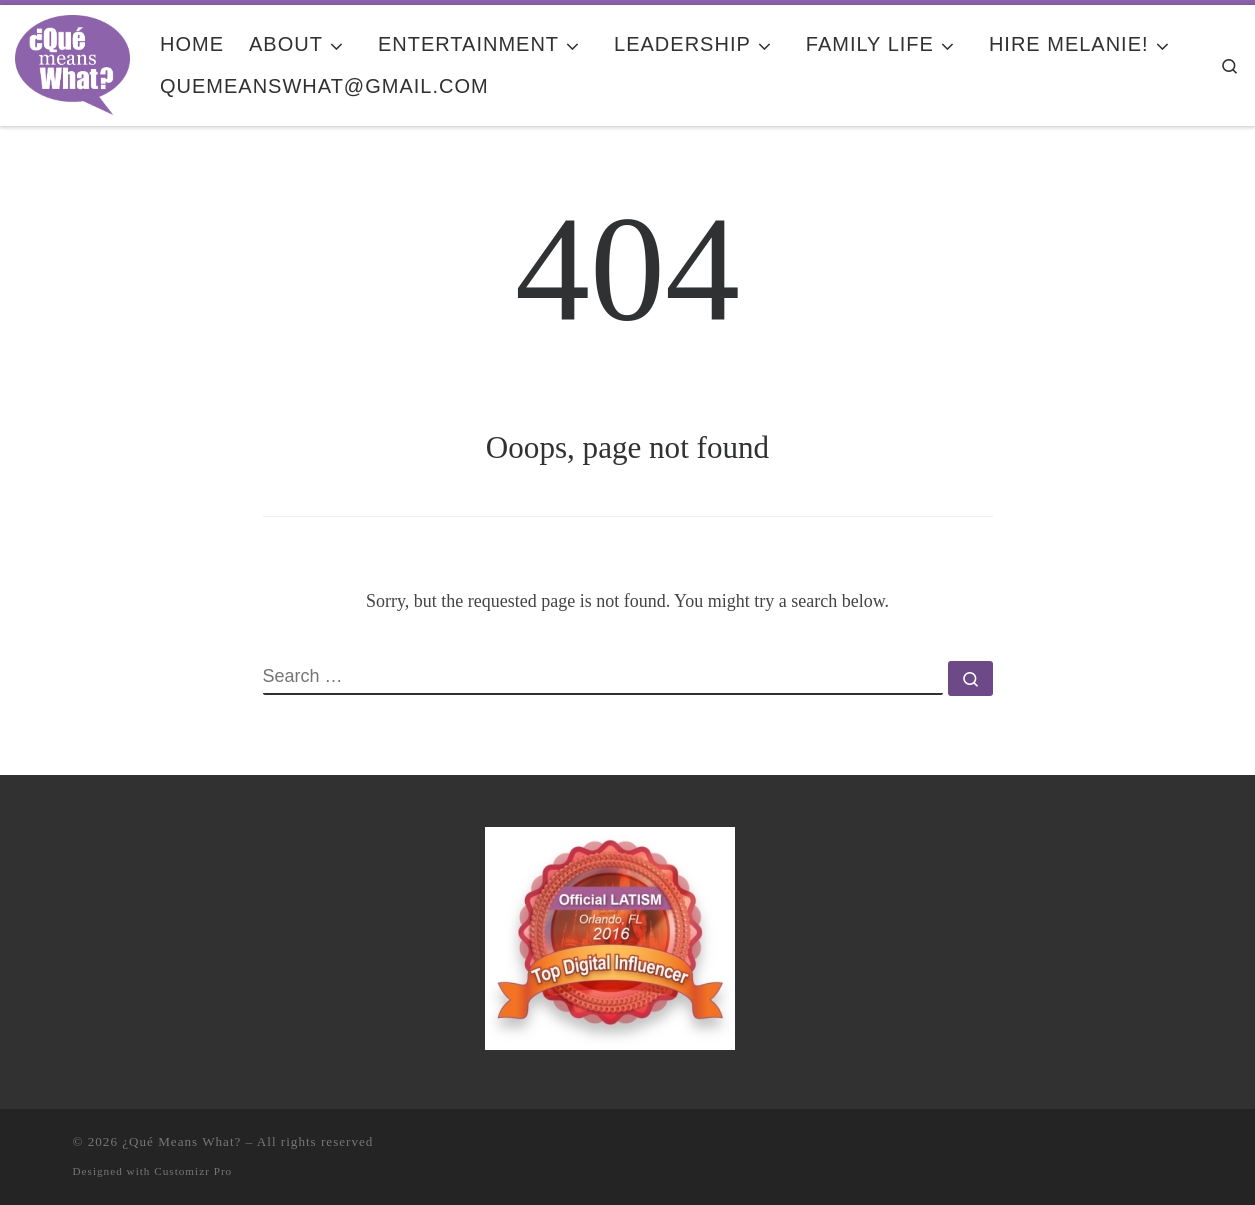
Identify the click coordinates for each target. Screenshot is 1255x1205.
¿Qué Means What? (181, 1141)
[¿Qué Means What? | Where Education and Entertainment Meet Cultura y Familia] (72, 62)
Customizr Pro (193, 1171)
